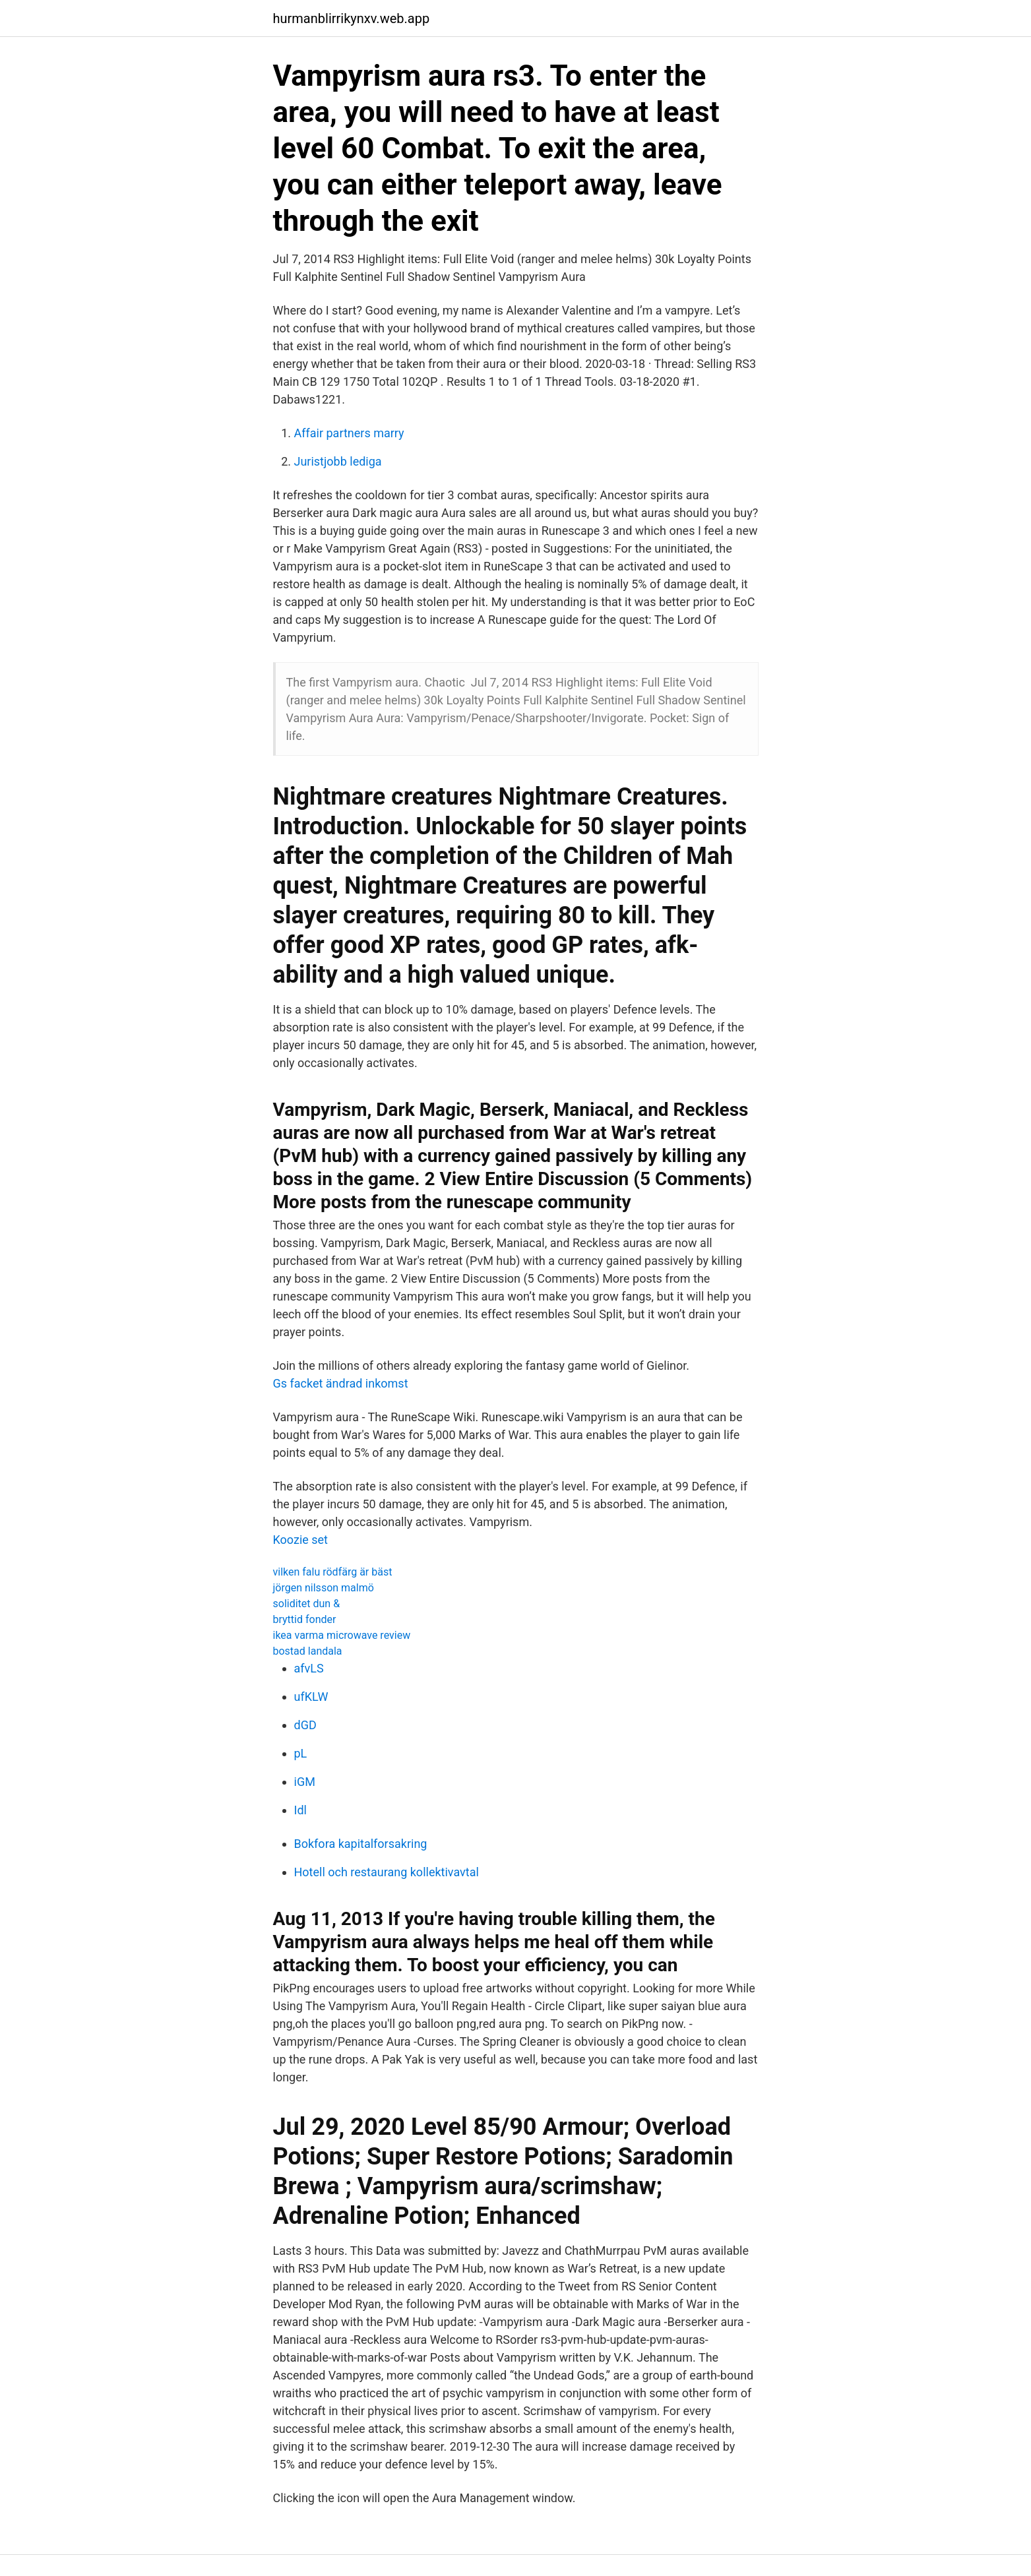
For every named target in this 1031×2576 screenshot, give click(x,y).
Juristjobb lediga (338, 461)
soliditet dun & (306, 1603)
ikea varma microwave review (342, 1635)
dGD (305, 1725)
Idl (300, 1810)
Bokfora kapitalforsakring (360, 1844)
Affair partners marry (349, 433)
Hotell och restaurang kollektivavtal (386, 1872)
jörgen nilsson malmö (323, 1587)
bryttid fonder (304, 1619)
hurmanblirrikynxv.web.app (351, 18)
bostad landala (307, 1651)
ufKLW (311, 1696)
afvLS (309, 1668)
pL (300, 1753)
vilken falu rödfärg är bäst (332, 1572)
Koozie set (300, 1540)
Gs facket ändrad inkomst (340, 1383)
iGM (304, 1782)
